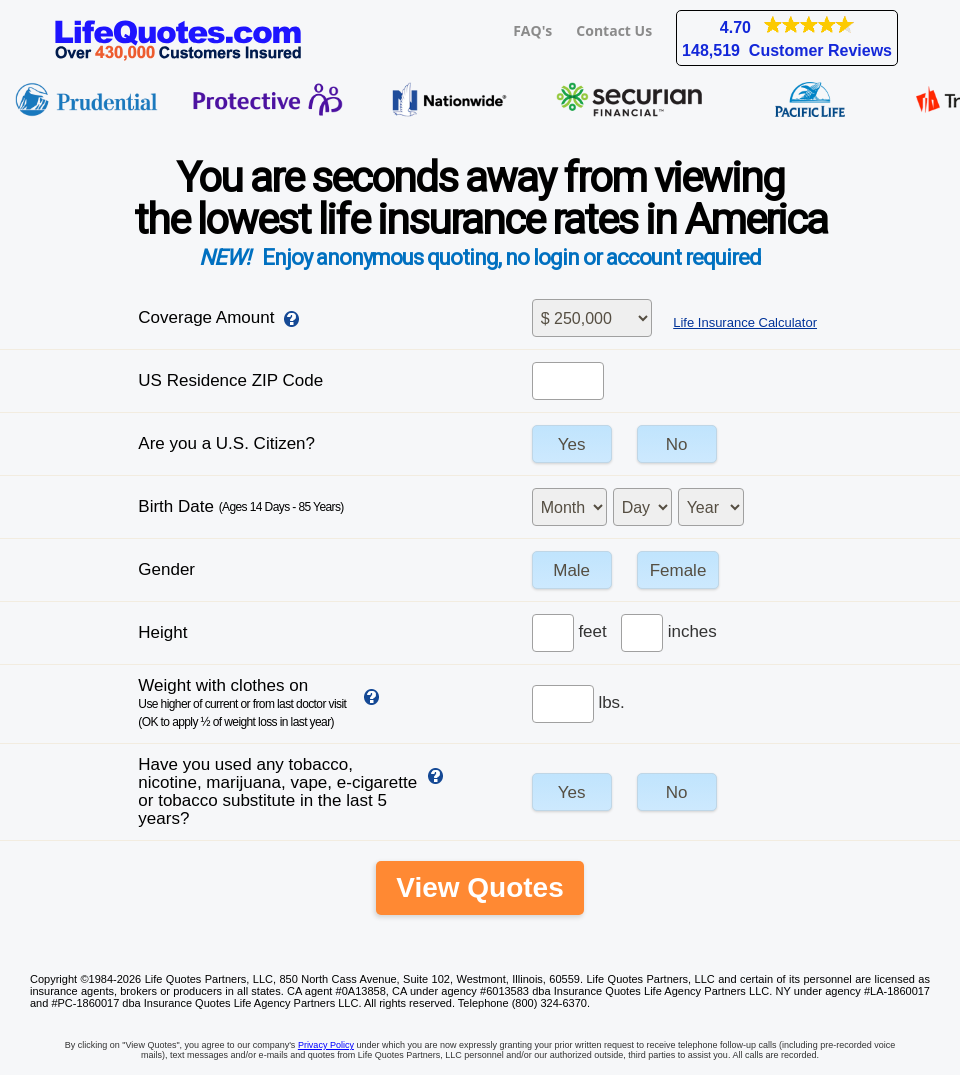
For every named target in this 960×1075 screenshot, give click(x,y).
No (677, 444)
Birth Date (240, 506)
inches (692, 631)
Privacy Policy (326, 1045)
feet (592, 631)
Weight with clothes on (242, 702)
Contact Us (614, 30)
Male (571, 570)
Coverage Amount (206, 317)
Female (678, 570)
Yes (572, 444)
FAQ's (532, 30)
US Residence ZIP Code (230, 380)
